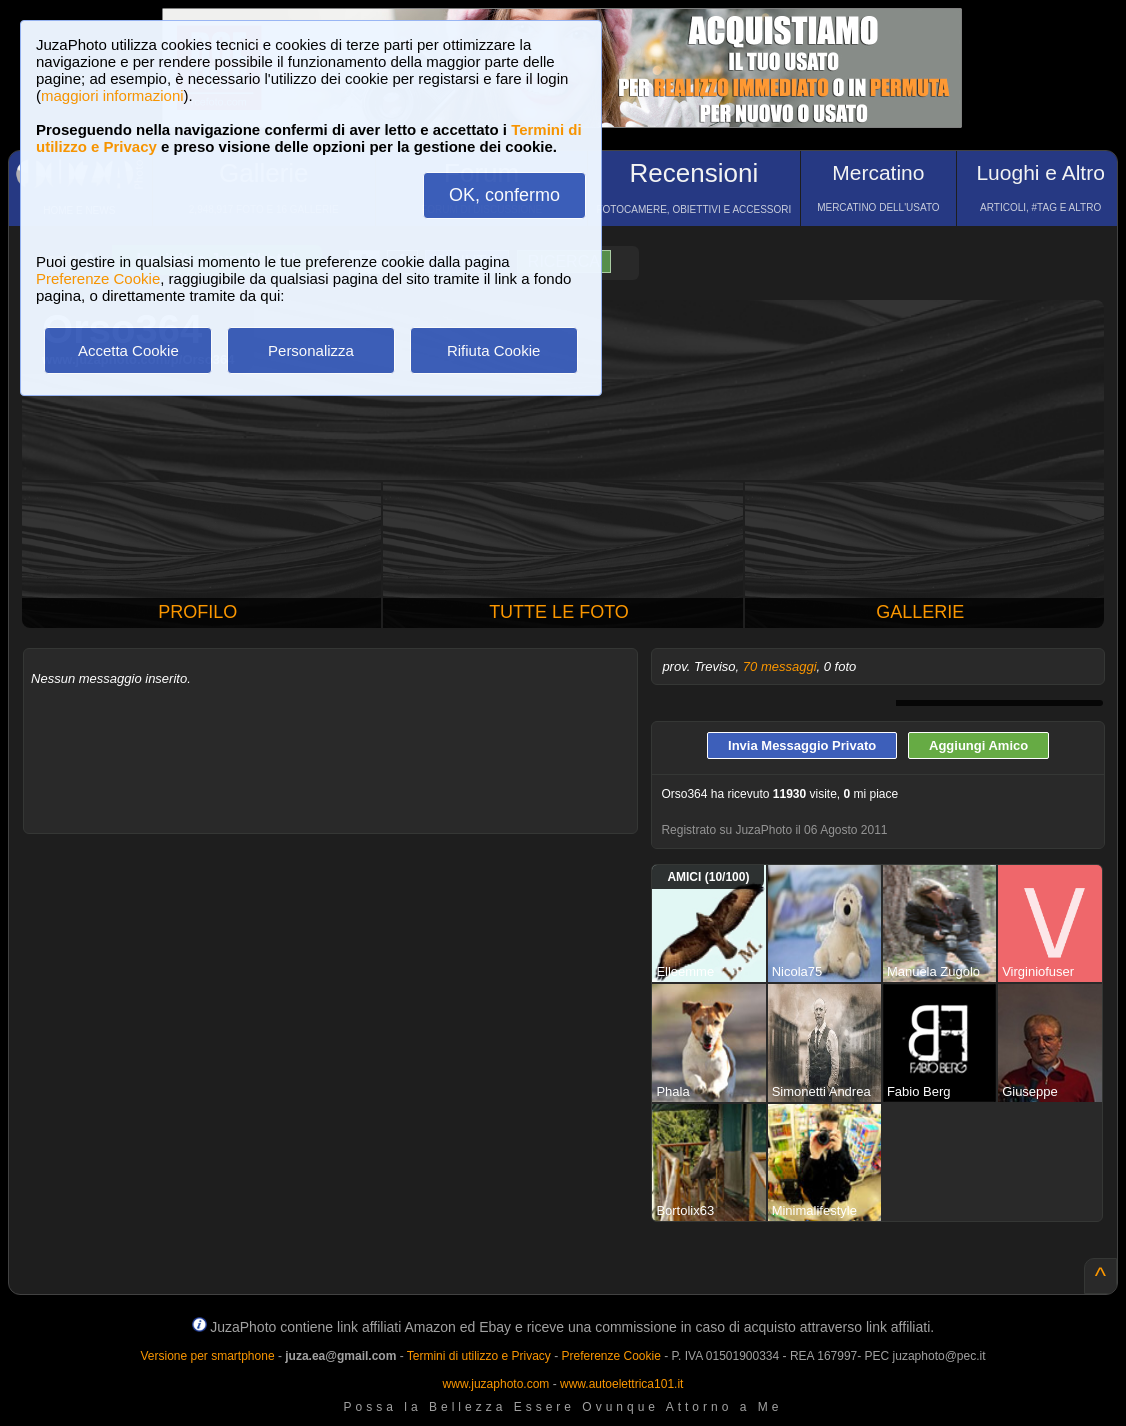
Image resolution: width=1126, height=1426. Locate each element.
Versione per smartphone (207, 1356)
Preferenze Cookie (98, 278)
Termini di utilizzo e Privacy (479, 1356)
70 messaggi (780, 666)
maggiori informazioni (112, 95)
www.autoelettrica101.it (621, 1384)
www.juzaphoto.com (496, 1384)
